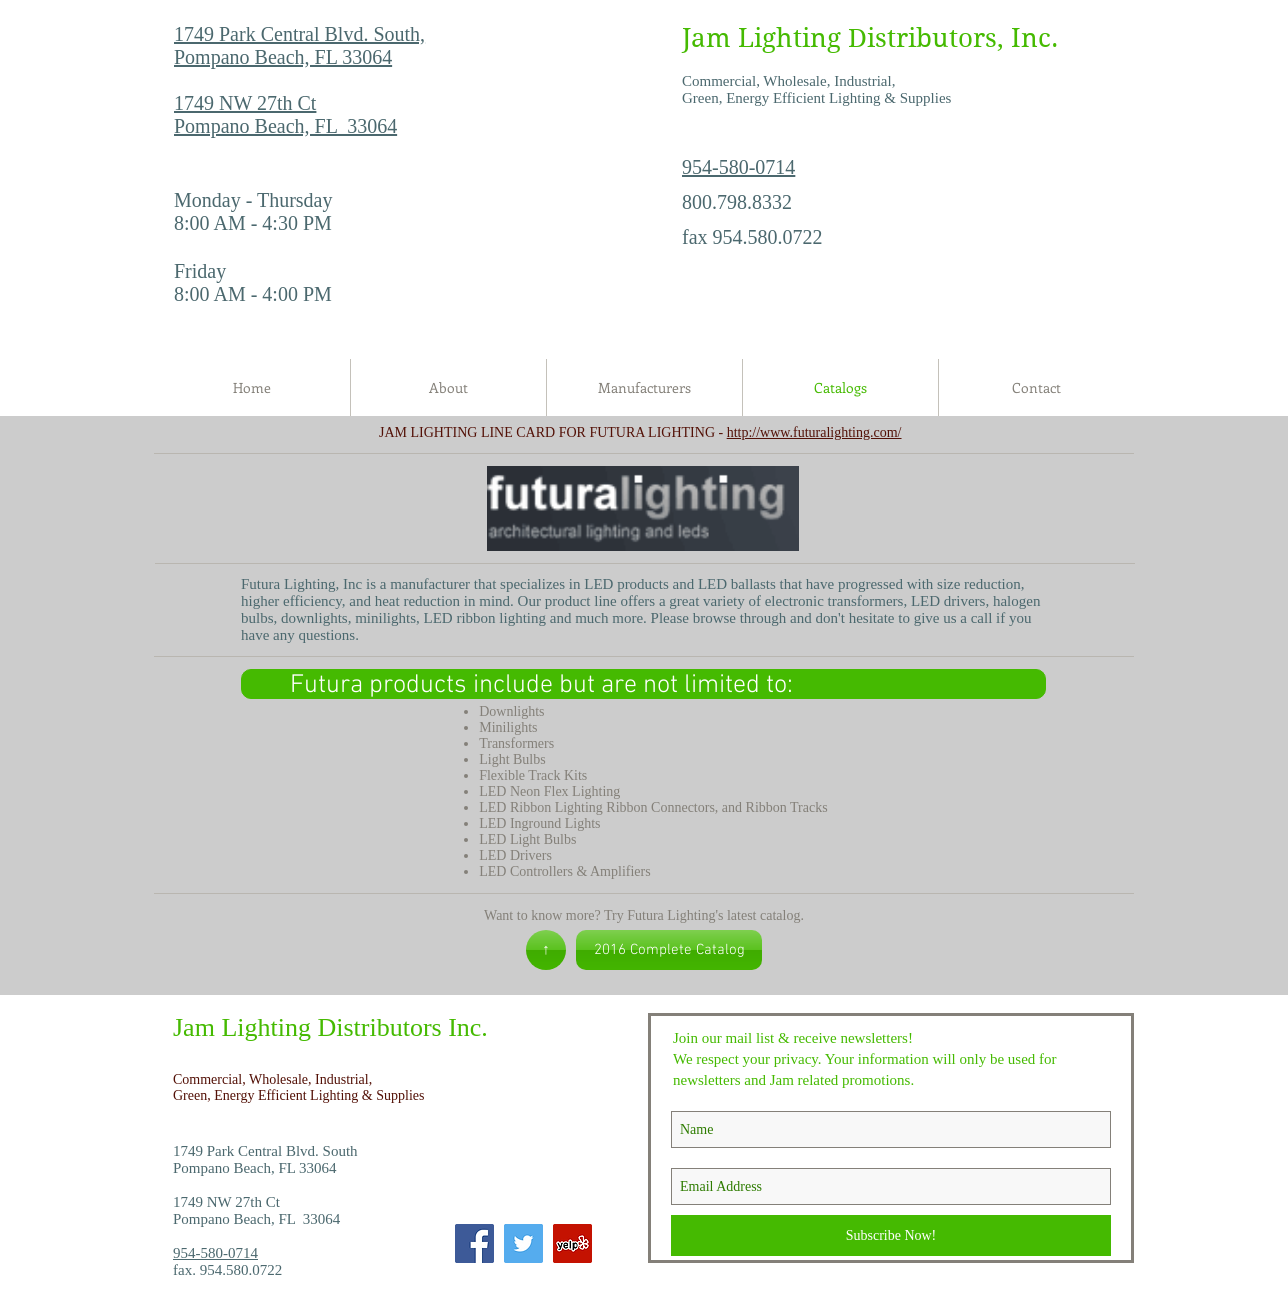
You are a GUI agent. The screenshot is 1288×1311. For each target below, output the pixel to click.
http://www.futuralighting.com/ (814, 432)
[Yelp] (572, 1243)
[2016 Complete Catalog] (669, 950)
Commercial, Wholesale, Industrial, (274, 1079)
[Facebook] (474, 1243)
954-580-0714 (738, 167)
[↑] (546, 950)
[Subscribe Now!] (891, 1235)
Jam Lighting (761, 38)
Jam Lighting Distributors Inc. (330, 1027)
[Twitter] (523, 1243)
